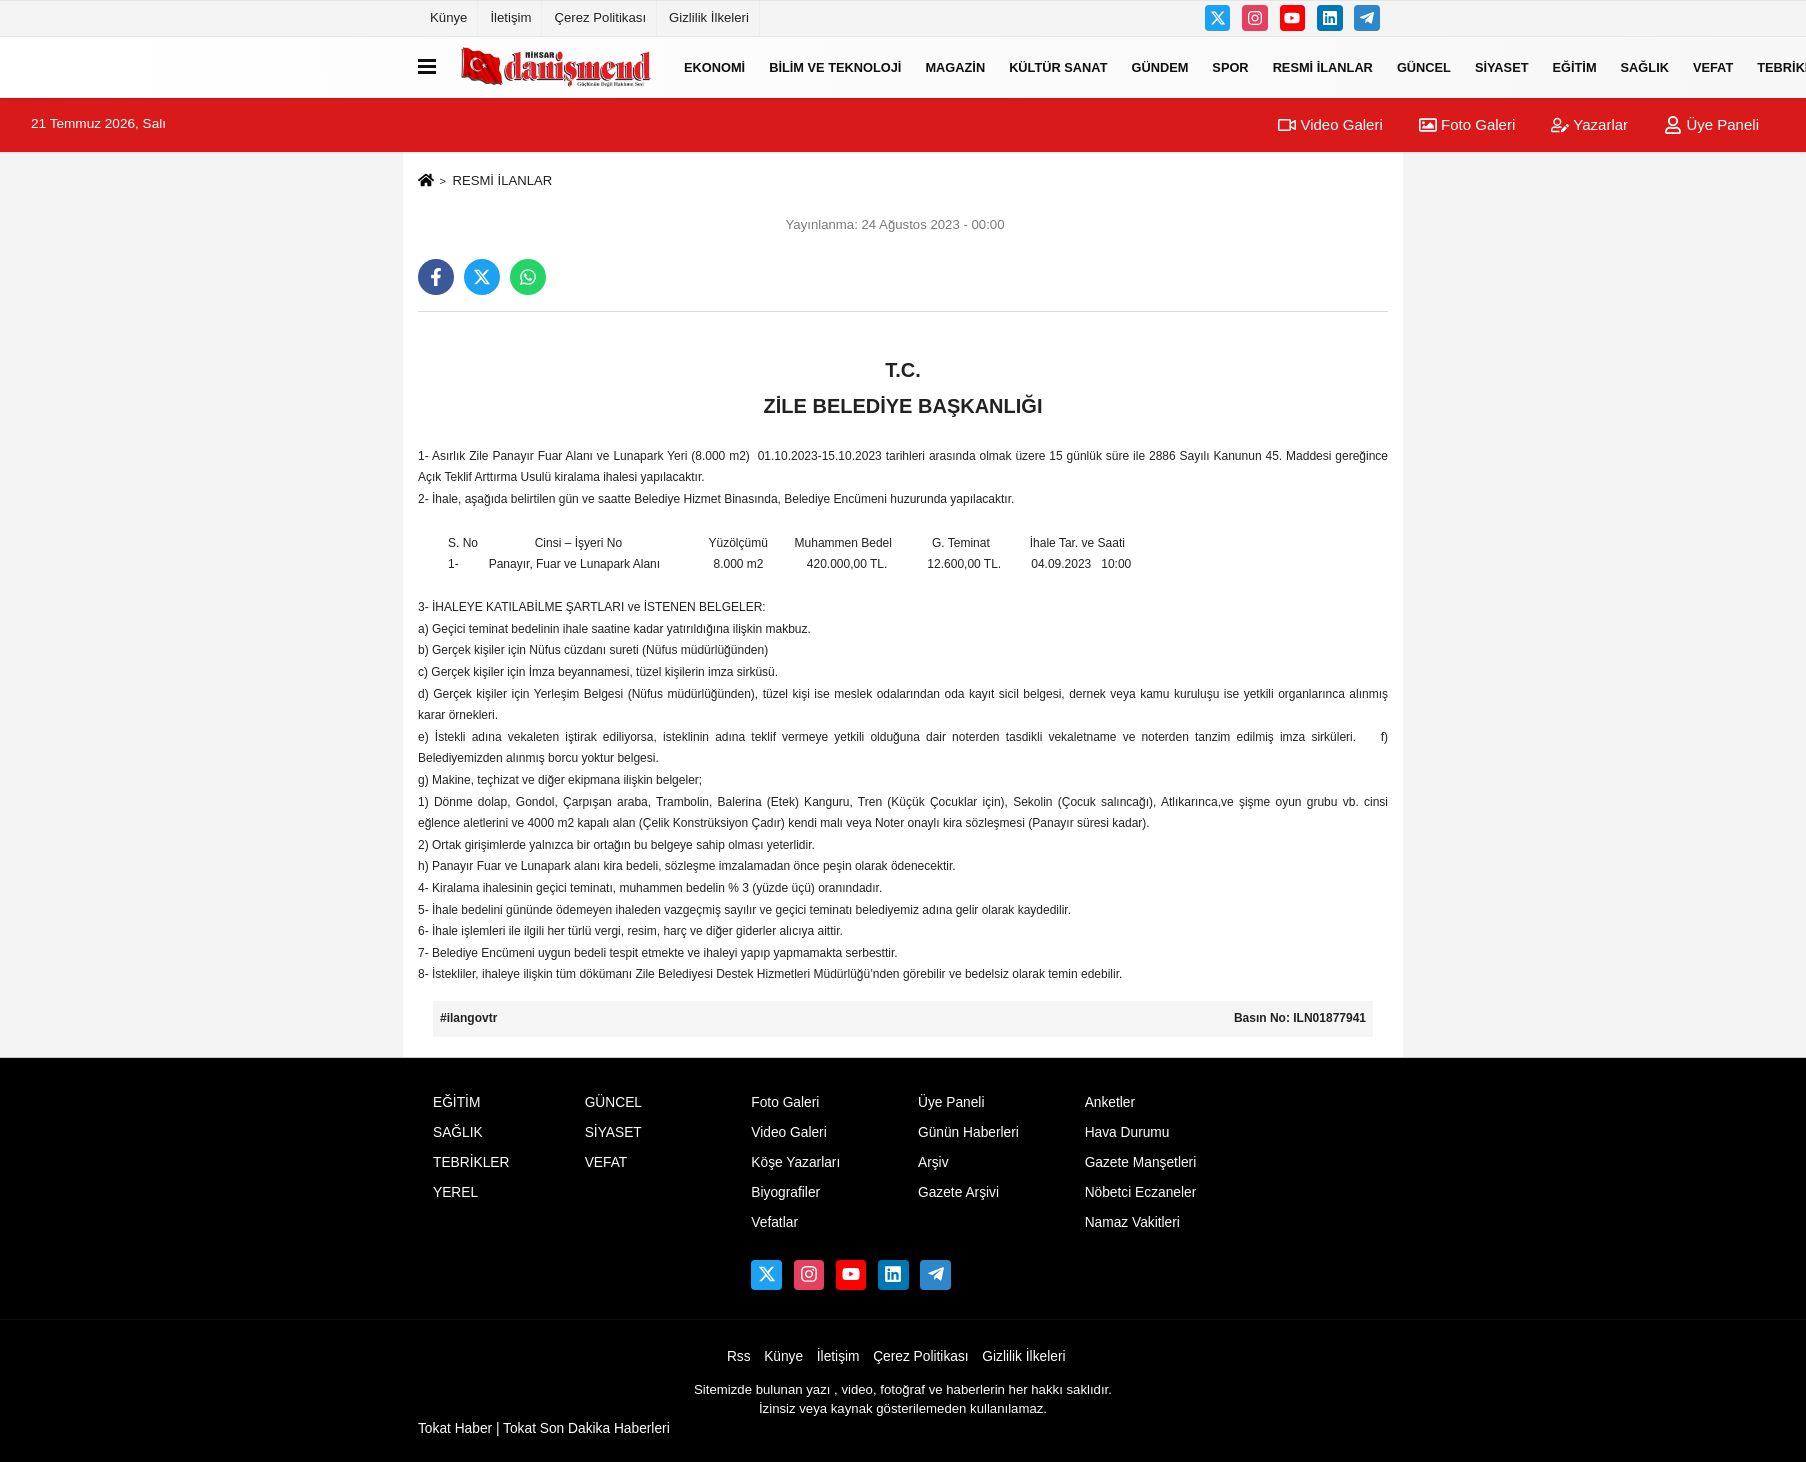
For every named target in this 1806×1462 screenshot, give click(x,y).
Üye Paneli (1711, 124)
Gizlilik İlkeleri (709, 17)
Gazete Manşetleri (1141, 1162)
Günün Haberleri (968, 1132)
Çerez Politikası (600, 17)
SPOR (1230, 66)
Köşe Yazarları (795, 1162)
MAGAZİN (955, 66)
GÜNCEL (1424, 66)
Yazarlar (1589, 124)
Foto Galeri (1467, 124)
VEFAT (1713, 66)
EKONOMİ (714, 66)
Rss (739, 1356)
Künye (448, 17)
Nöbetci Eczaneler (1141, 1192)
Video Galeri (1330, 124)
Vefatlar (774, 1222)
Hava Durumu (1127, 1132)
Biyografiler (785, 1192)
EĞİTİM (1575, 66)
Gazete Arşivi (958, 1192)
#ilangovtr (468, 1018)
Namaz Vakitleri (1132, 1222)
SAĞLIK (1645, 66)
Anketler (1110, 1102)
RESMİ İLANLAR (1323, 66)
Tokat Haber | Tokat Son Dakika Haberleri (544, 1428)
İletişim (510, 17)
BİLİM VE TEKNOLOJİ (835, 66)
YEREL (455, 1192)
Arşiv (933, 1162)
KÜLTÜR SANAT (1058, 66)
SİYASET (1502, 66)
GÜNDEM (1159, 66)
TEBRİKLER (471, 1162)
